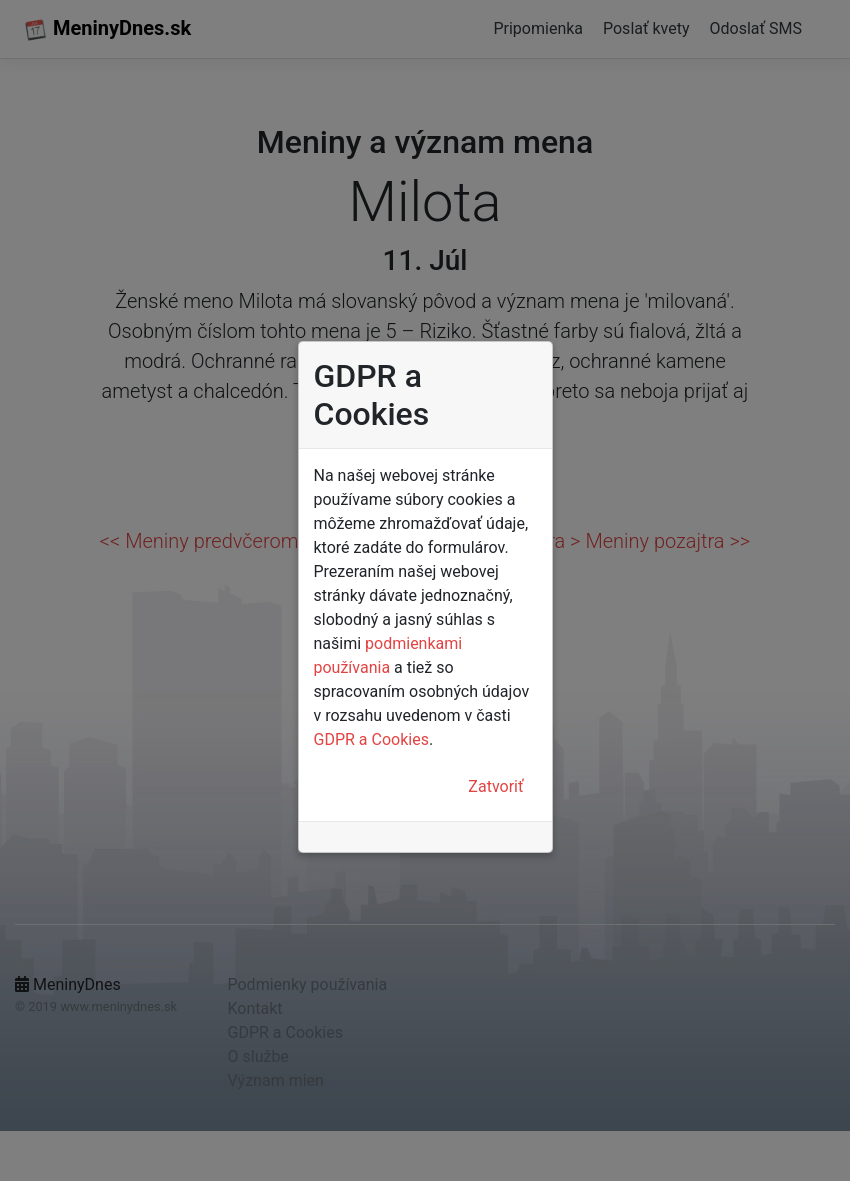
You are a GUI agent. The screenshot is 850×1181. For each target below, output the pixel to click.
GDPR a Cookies (371, 739)
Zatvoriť (495, 786)
